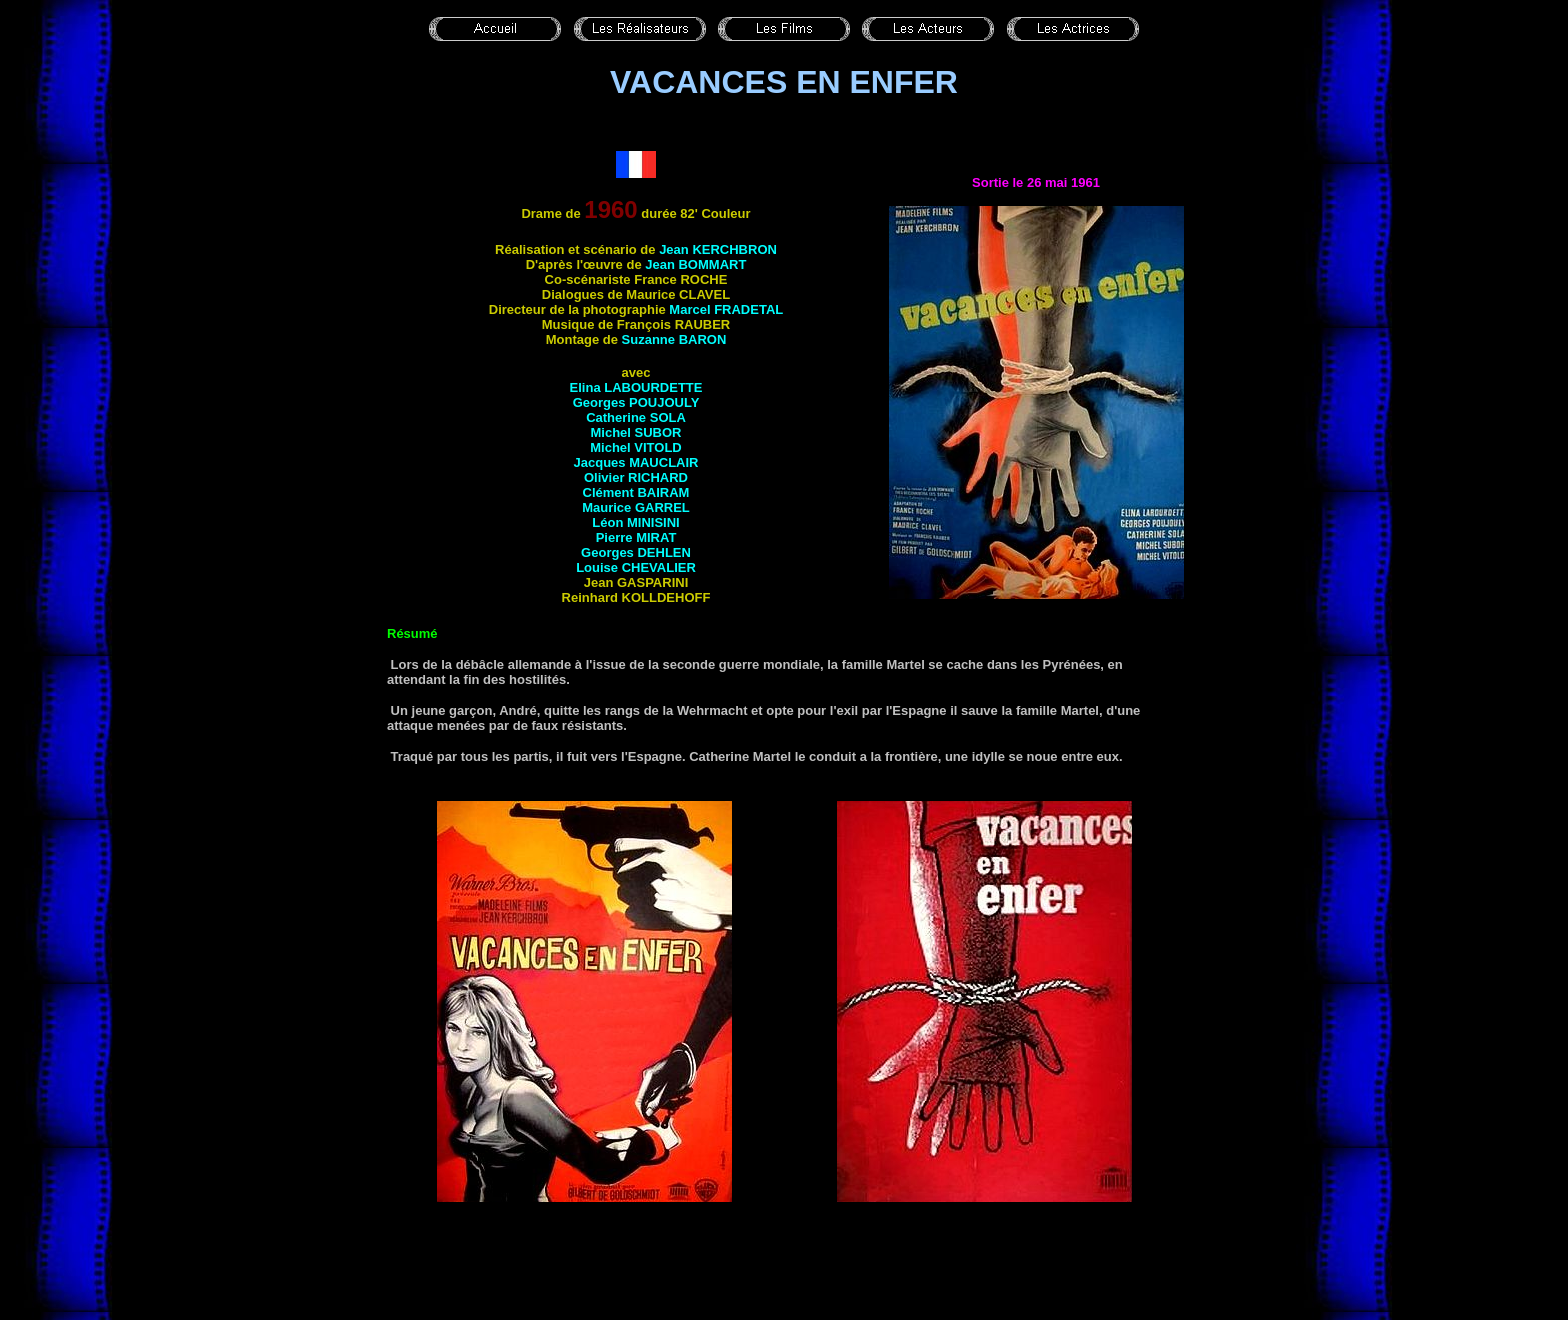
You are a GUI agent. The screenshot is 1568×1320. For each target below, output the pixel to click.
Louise (636, 567)
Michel (635, 432)
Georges (636, 402)
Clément (636, 492)
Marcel (726, 309)
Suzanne (674, 339)
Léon (635, 522)
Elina (636, 387)
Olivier (636, 477)
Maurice (636, 507)
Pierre (636, 537)
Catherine (636, 417)
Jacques (636, 462)
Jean (718, 249)
